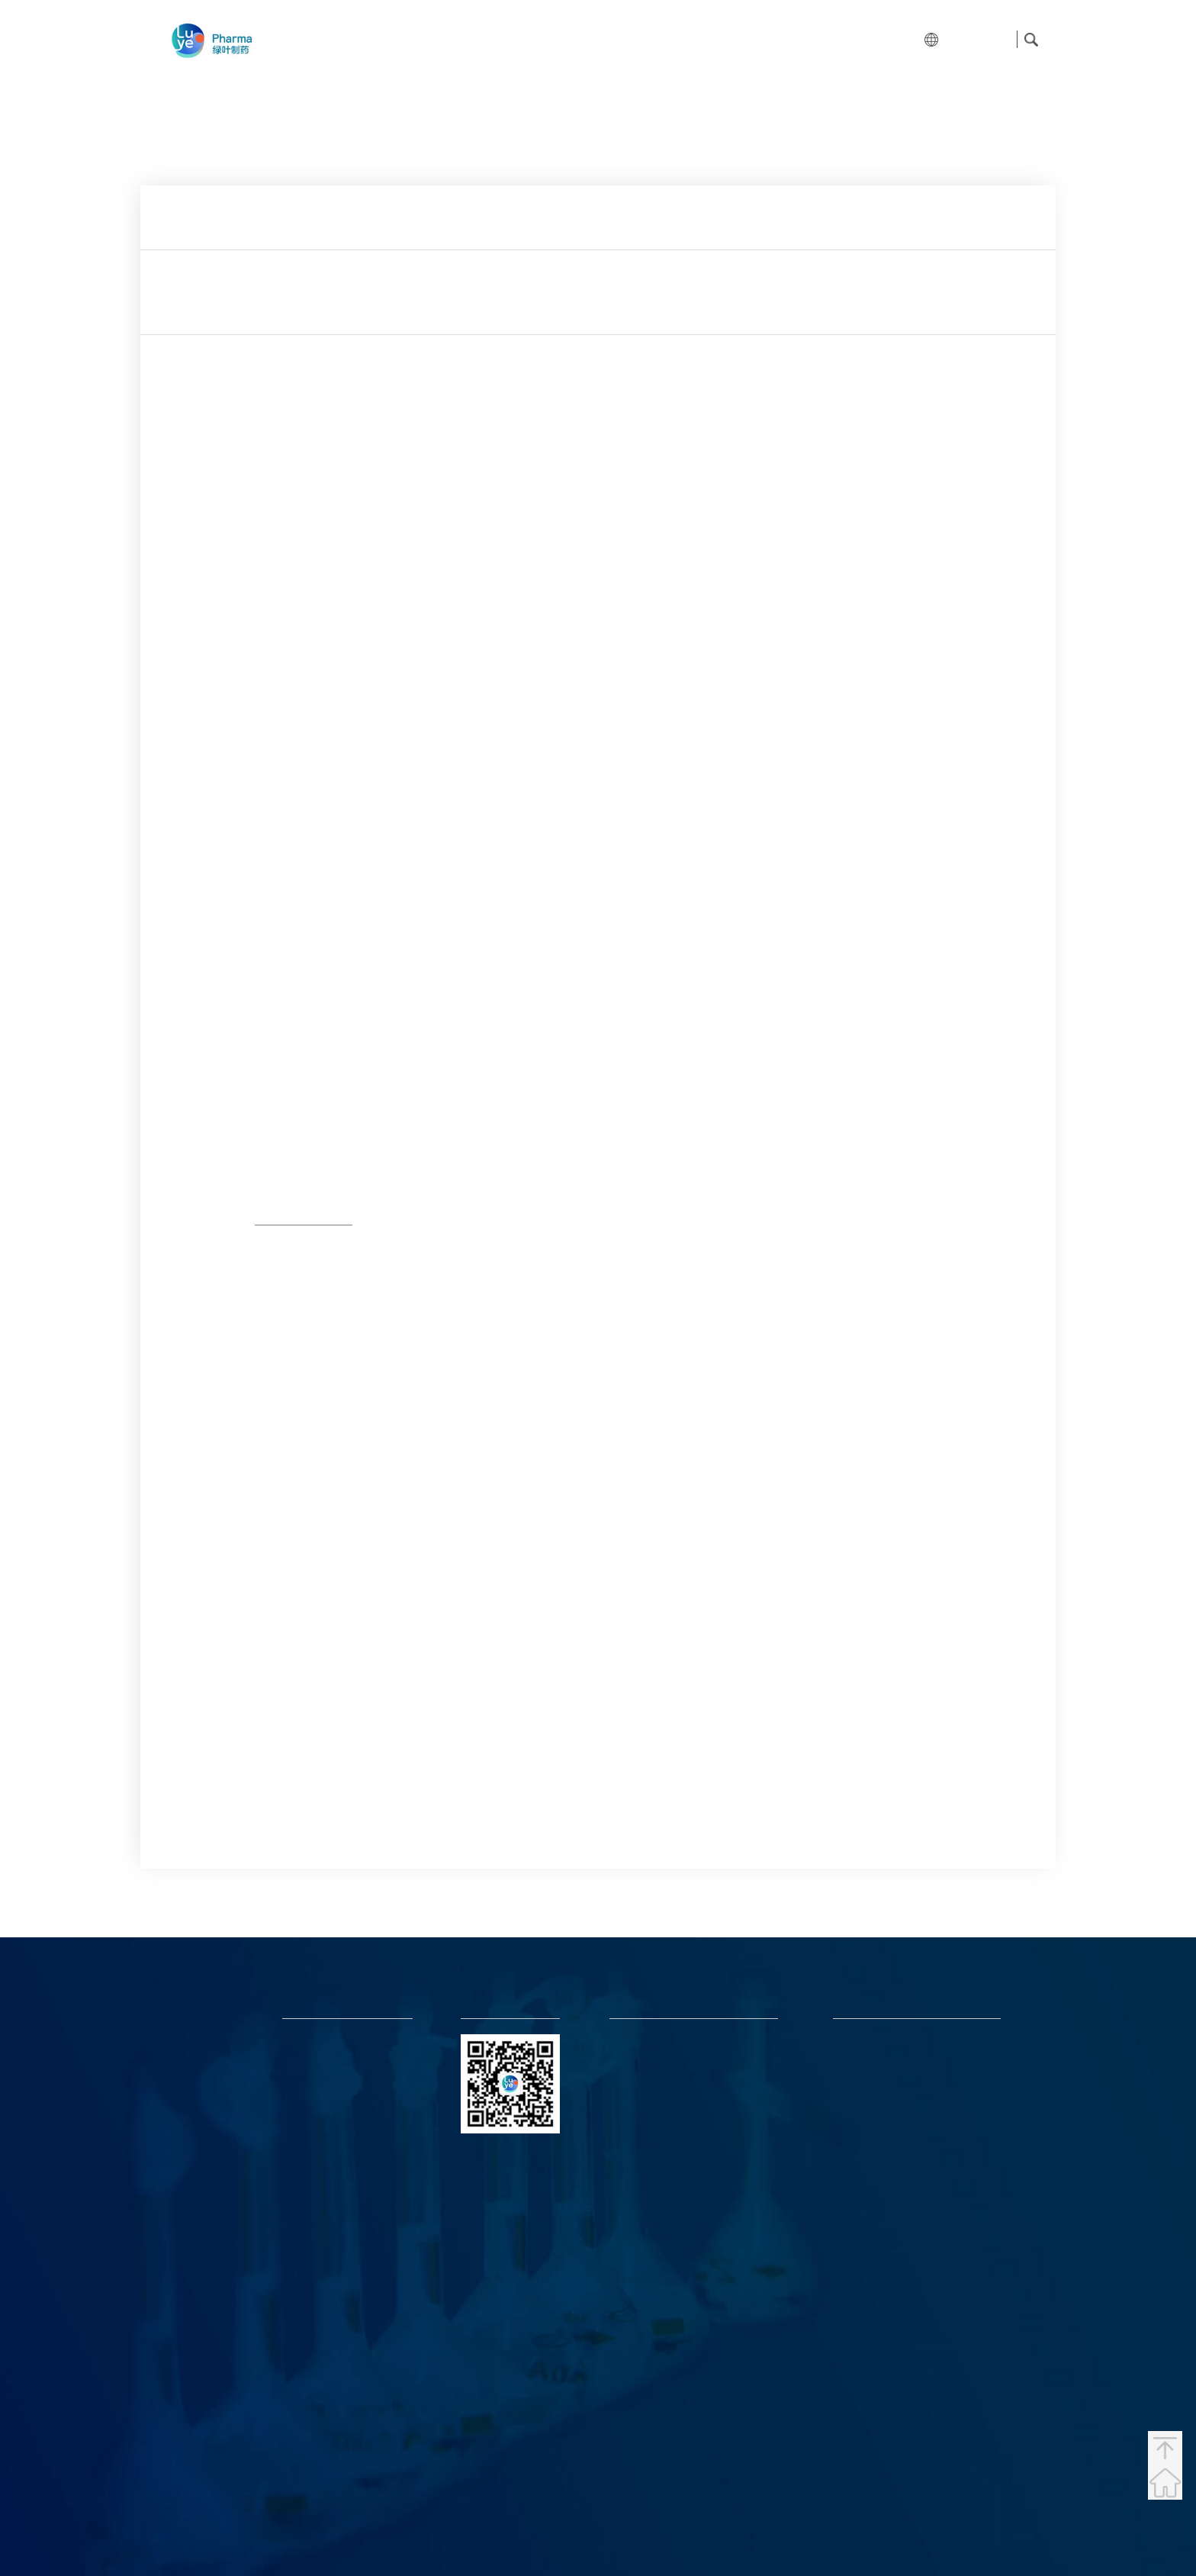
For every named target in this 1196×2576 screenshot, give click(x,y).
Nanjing (184, 2377)
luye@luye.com (642, 2061)
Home (350, 39)
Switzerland (195, 2171)
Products (588, 39)
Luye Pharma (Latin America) (894, 2134)
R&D (512, 39)
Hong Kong (200, 1999)
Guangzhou (194, 2446)
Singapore (190, 2034)
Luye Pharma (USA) (874, 2116)
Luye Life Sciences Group (885, 2043)
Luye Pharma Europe (877, 2079)
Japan (179, 2205)
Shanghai (188, 2240)
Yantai (180, 2274)
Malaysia (188, 2068)
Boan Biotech (861, 2153)
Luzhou (183, 2343)
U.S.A (178, 2102)
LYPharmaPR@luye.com (660, 2121)
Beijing (181, 2308)
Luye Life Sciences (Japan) (887, 2061)
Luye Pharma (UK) (871, 2098)
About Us (434, 39)
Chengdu (187, 2411)
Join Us (837, 39)
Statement (1010, 2526)
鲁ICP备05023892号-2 (612, 2526)
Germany (188, 2137)
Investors (682, 39)
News (763, 39)
